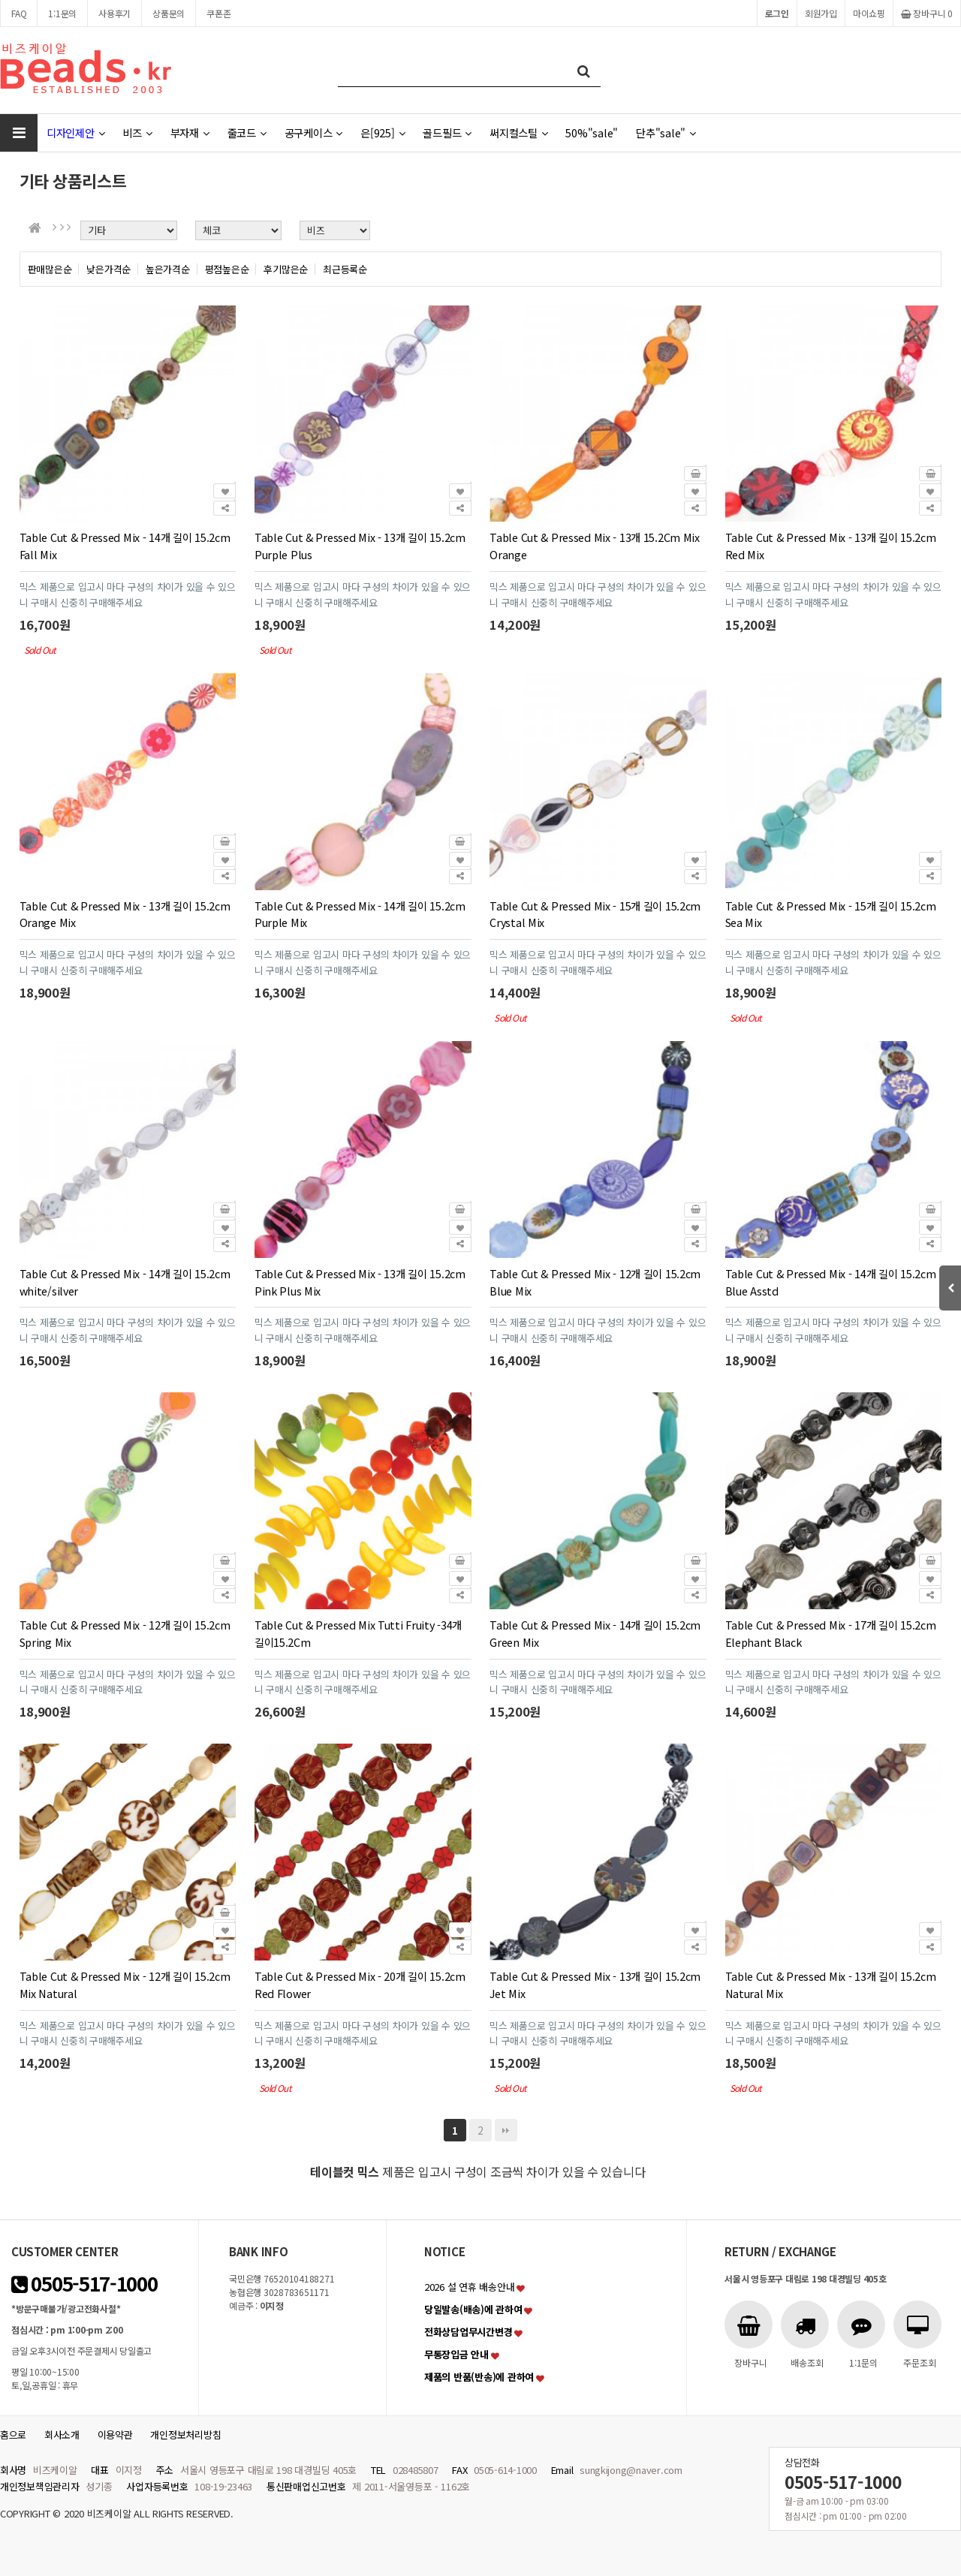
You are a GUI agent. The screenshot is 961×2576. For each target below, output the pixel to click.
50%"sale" (591, 132)
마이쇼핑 (869, 13)
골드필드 (447, 132)
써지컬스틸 (518, 132)
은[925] (382, 132)
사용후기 (114, 13)
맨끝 (506, 2130)
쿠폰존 (218, 13)
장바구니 (927, 13)
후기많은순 (286, 269)
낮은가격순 (108, 269)
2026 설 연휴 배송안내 (469, 2287)
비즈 (137, 132)
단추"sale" (666, 132)
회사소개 (62, 2434)
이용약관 (115, 2434)
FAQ (18, 13)
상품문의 (168, 13)
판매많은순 (50, 269)
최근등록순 (345, 269)
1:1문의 (62, 13)
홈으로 (13, 2434)
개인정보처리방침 (185, 2434)
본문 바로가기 (0, 0)
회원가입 (821, 13)
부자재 (189, 132)
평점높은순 (227, 269)
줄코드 (247, 132)
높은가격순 (168, 269)
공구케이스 (313, 132)
